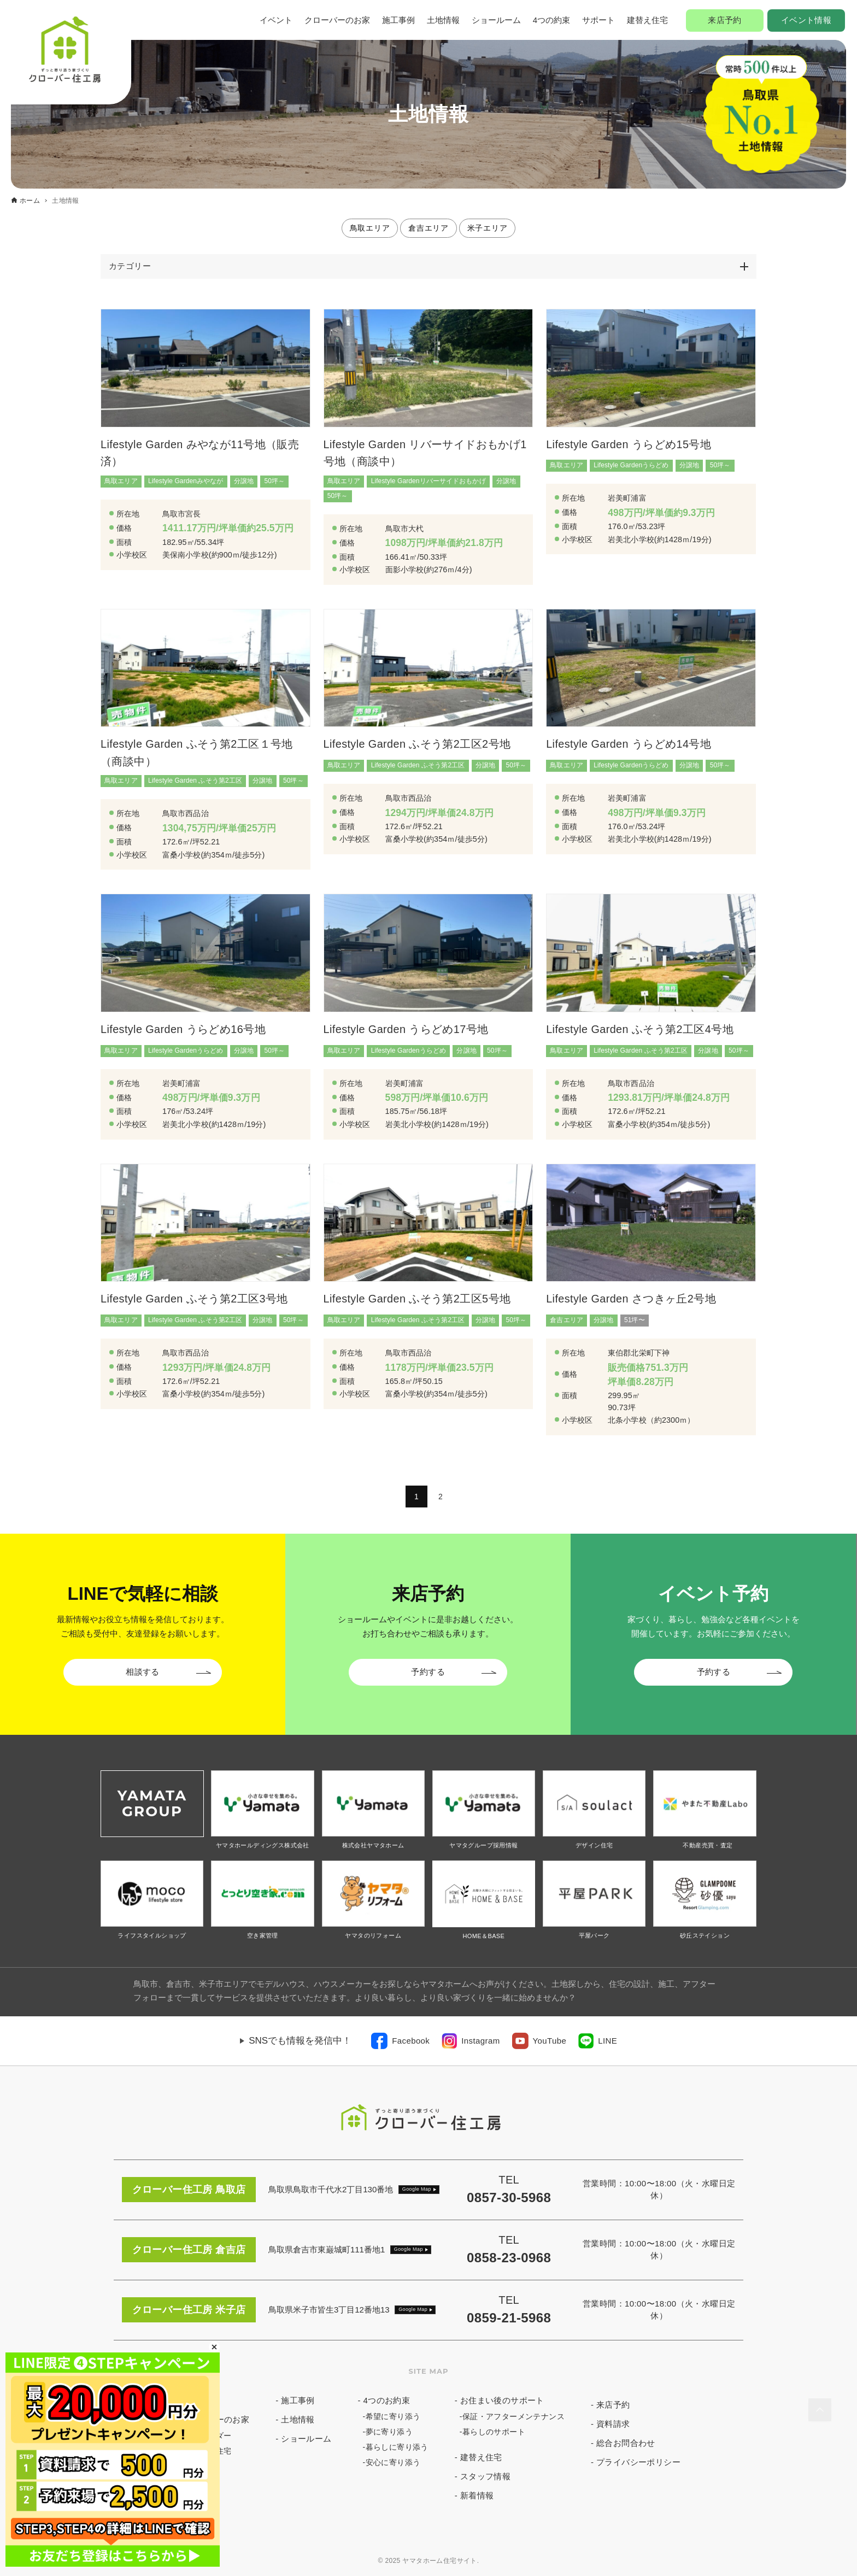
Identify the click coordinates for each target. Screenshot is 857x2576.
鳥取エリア (370, 228)
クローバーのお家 (337, 20)
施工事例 (398, 20)
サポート (598, 20)
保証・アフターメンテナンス (513, 2416)
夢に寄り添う (389, 2431)
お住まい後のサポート (502, 2400)
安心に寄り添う (393, 2462)
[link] (400, 2041)
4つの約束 (551, 20)
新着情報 (477, 2495)
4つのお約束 (386, 2400)
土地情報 (443, 20)
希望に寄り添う (393, 2416)
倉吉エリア (428, 228)
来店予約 (725, 20)
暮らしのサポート (493, 2431)
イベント (276, 20)
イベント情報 (806, 20)
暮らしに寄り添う (397, 2447)
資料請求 (613, 2423)
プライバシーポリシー (638, 2462)
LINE (607, 2040)
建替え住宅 (647, 20)
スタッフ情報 (485, 2476)
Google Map (416, 2189)
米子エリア (487, 228)
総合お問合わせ (625, 2443)
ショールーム (496, 20)
